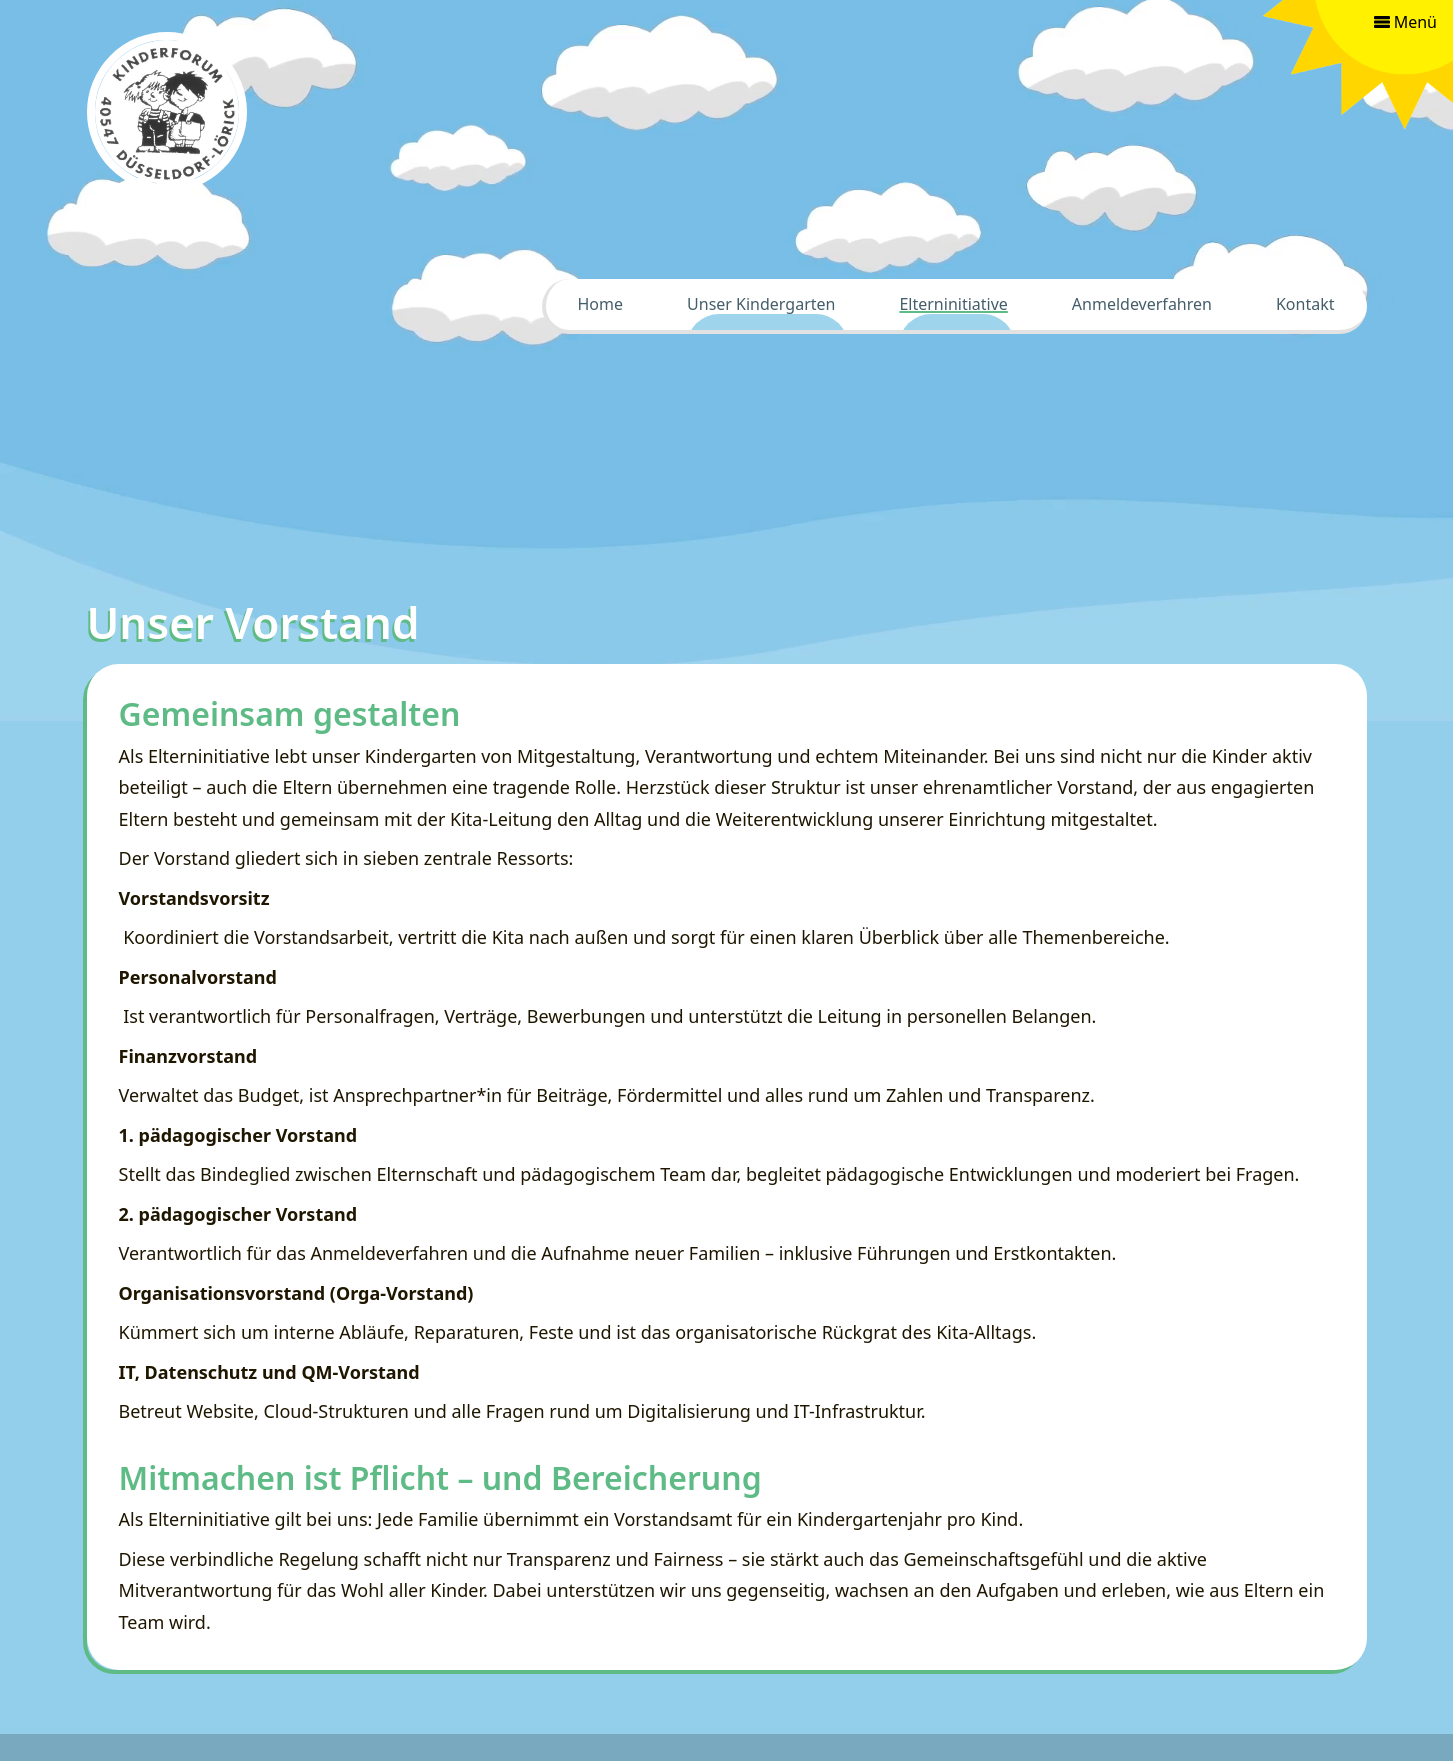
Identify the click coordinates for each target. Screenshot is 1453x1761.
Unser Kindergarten (761, 304)
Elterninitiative (953, 304)
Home (601, 304)
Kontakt (1305, 304)
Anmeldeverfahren (1142, 304)
